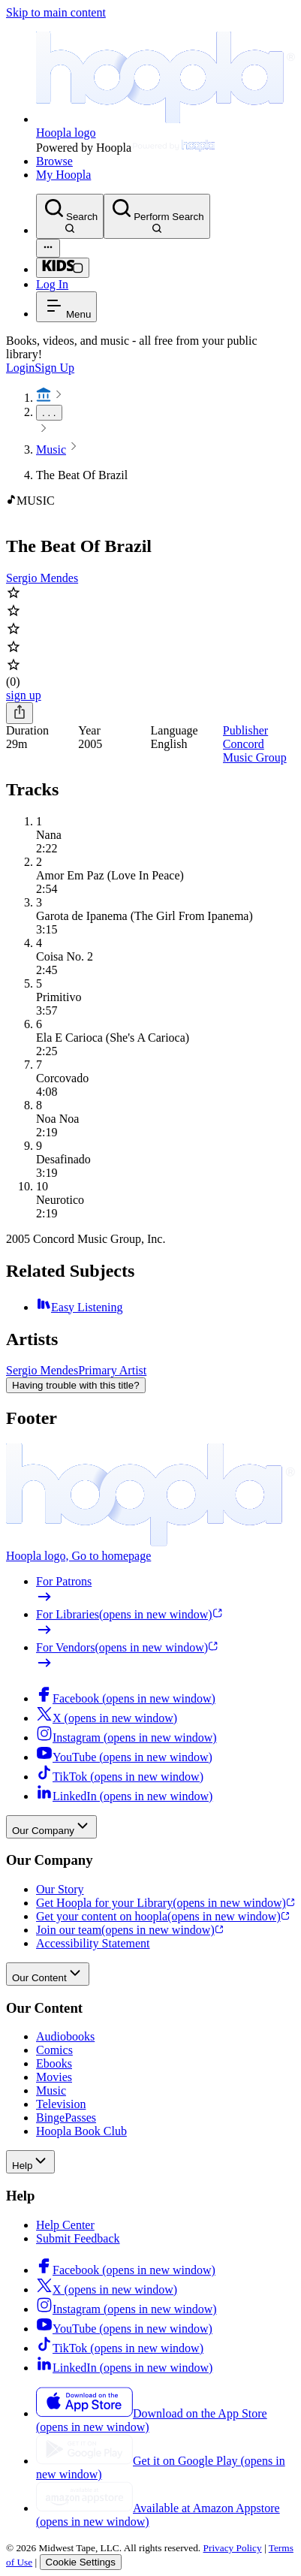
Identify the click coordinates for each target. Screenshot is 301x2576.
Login (20, 367)
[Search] (70, 216)
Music (51, 449)
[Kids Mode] (62, 268)
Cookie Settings (81, 2562)
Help (30, 2161)
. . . (49, 412)
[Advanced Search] (48, 248)
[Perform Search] (156, 216)
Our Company (51, 1826)
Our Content (47, 1974)
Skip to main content (56, 12)
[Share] (19, 713)
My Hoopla (63, 174)
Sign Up (54, 367)
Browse (54, 161)
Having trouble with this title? (76, 1385)
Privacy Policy (232, 2547)
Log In (52, 284)
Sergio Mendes (42, 578)
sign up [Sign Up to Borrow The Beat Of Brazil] (23, 695)
